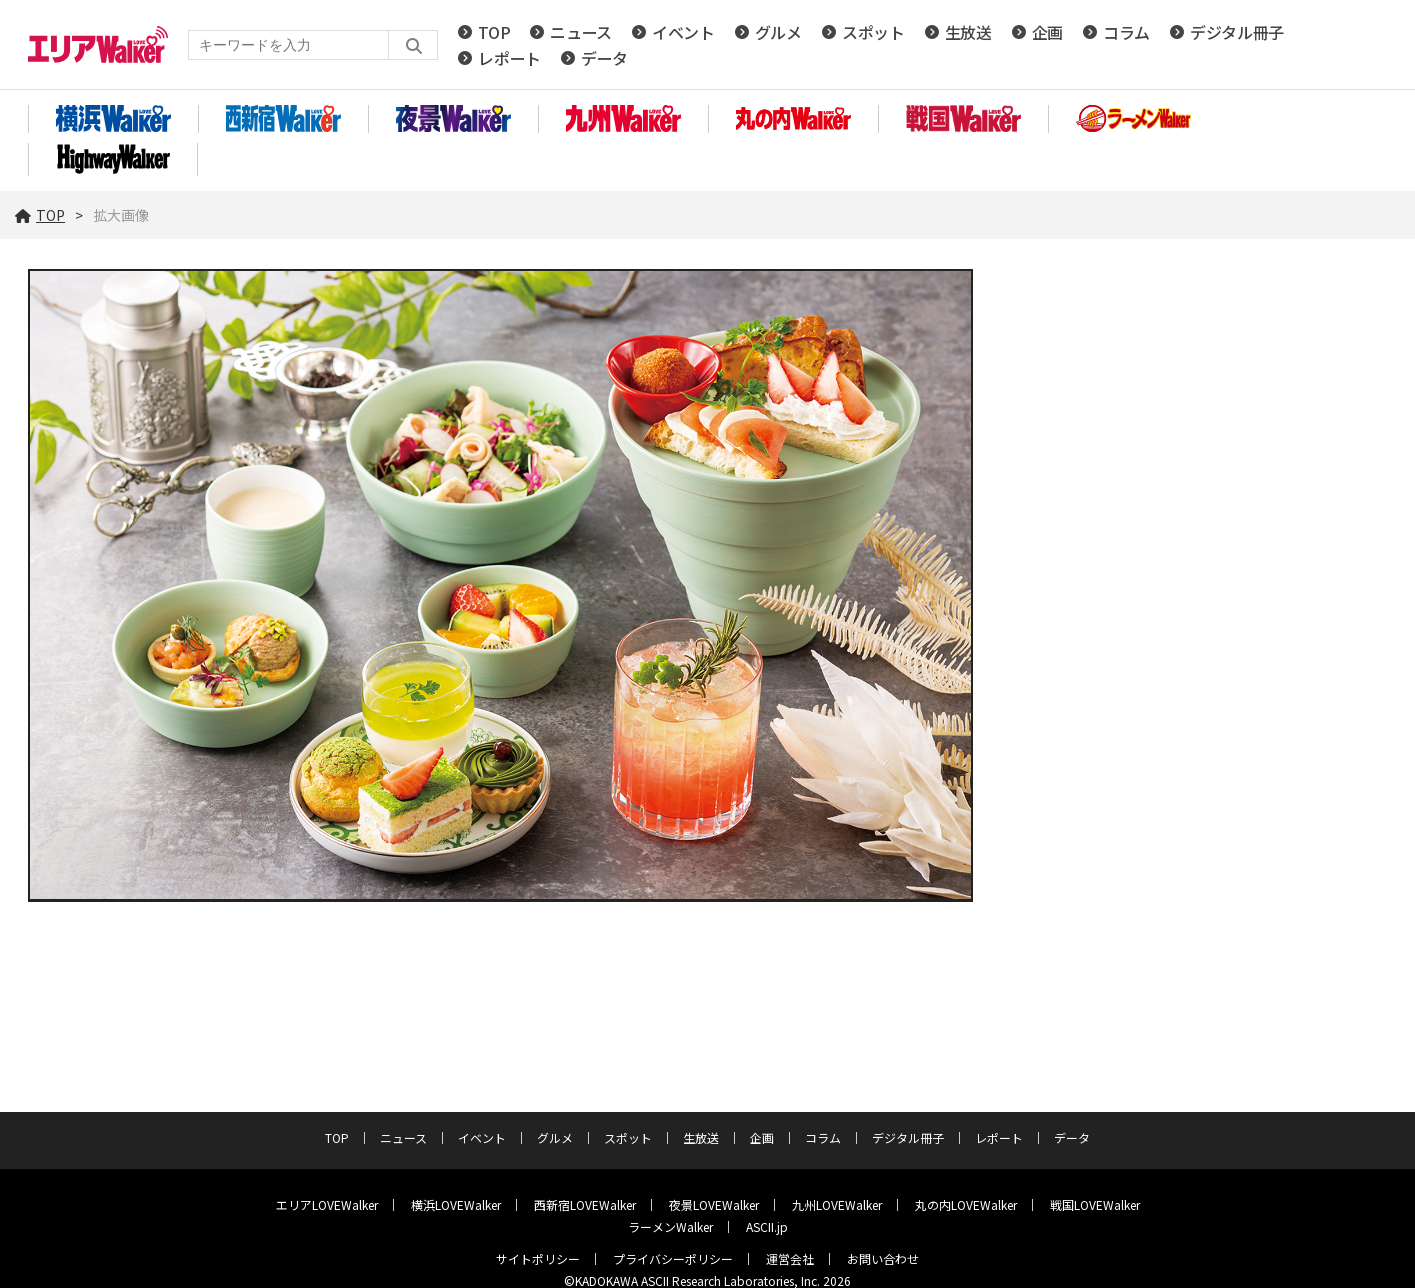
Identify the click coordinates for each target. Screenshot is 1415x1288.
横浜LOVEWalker (456, 1204)
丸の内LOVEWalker (966, 1204)
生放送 (968, 32)
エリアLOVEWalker (327, 1204)
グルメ (778, 32)
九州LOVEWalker (837, 1204)
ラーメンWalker (670, 1226)
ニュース (581, 32)
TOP (494, 32)
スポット (873, 32)
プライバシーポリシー (673, 1258)
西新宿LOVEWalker (585, 1204)
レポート (509, 58)
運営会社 (790, 1258)
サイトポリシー (538, 1258)
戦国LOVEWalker (1095, 1204)
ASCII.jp (767, 1226)
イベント (683, 32)
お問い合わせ (883, 1258)
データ (604, 58)
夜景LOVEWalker (714, 1204)
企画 (1047, 32)
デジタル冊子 (1237, 32)
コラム (1126, 32)
